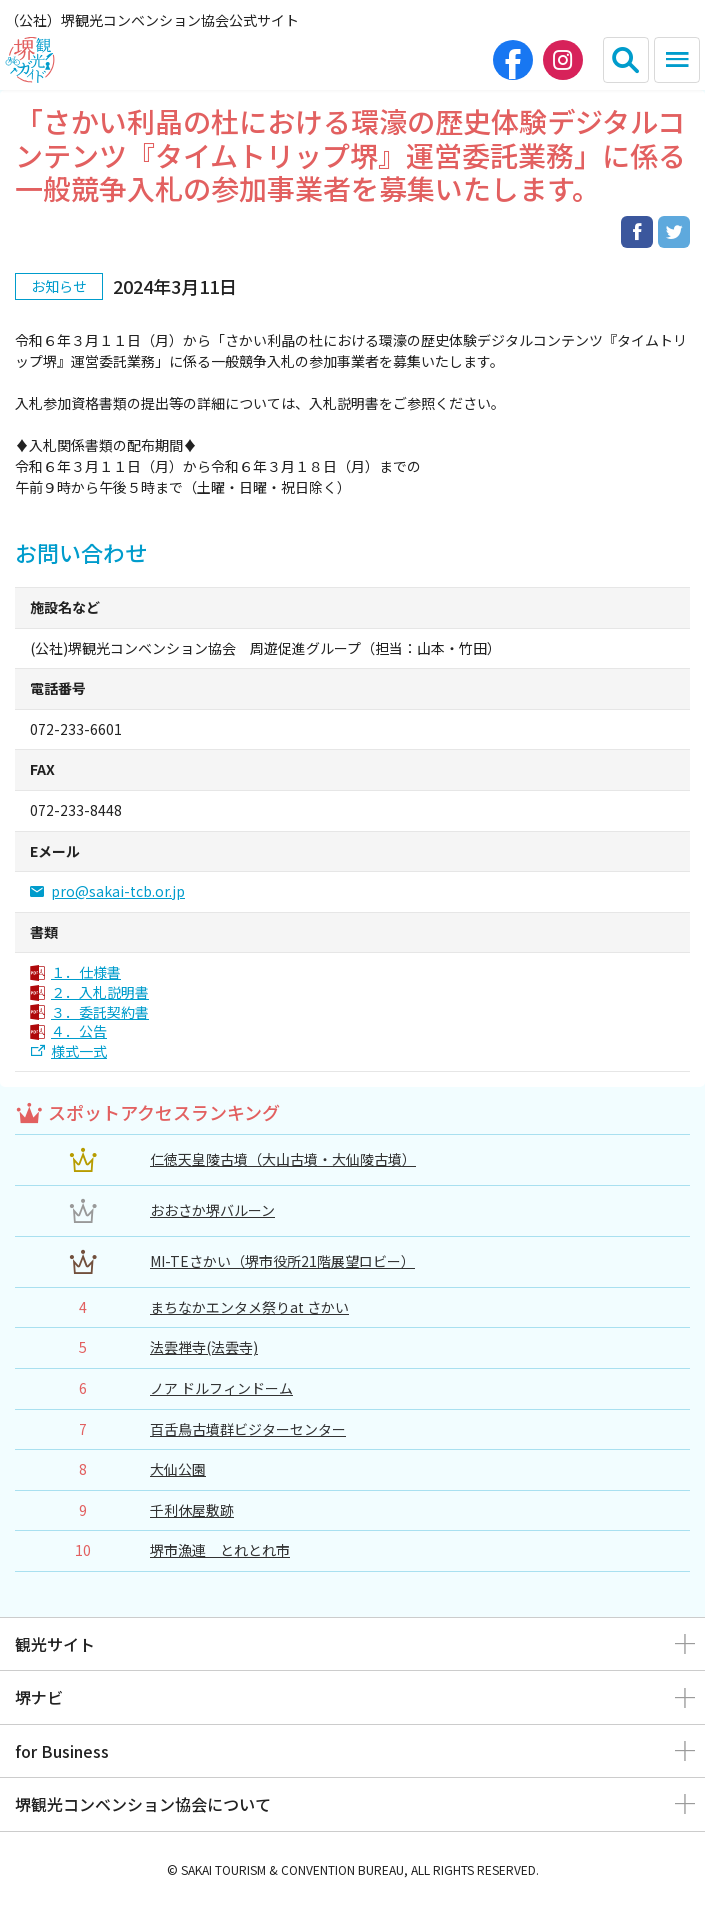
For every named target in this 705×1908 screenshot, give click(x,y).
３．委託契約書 (100, 1012)
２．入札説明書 (100, 992)
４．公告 (79, 1031)
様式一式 (79, 1051)
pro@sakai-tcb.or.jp (118, 891)
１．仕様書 (86, 972)
